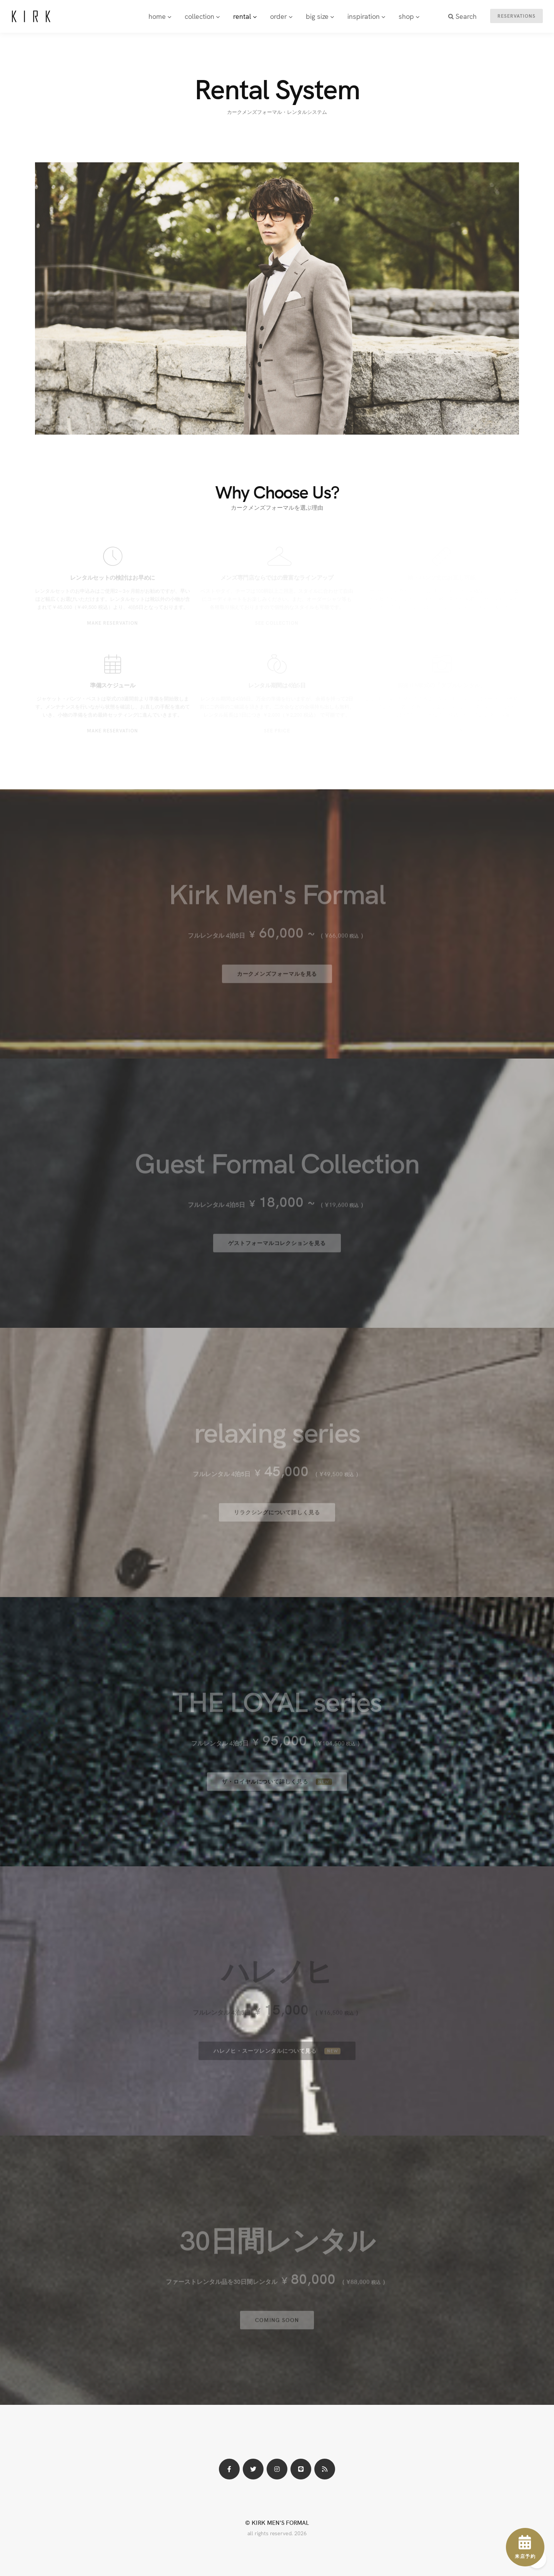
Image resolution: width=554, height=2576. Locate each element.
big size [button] (320, 16)
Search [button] (462, 16)
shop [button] (409, 16)
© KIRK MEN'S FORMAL (277, 2522)
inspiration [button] (366, 16)
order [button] (281, 16)
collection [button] (202, 16)
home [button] (160, 16)
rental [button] (245, 16)
